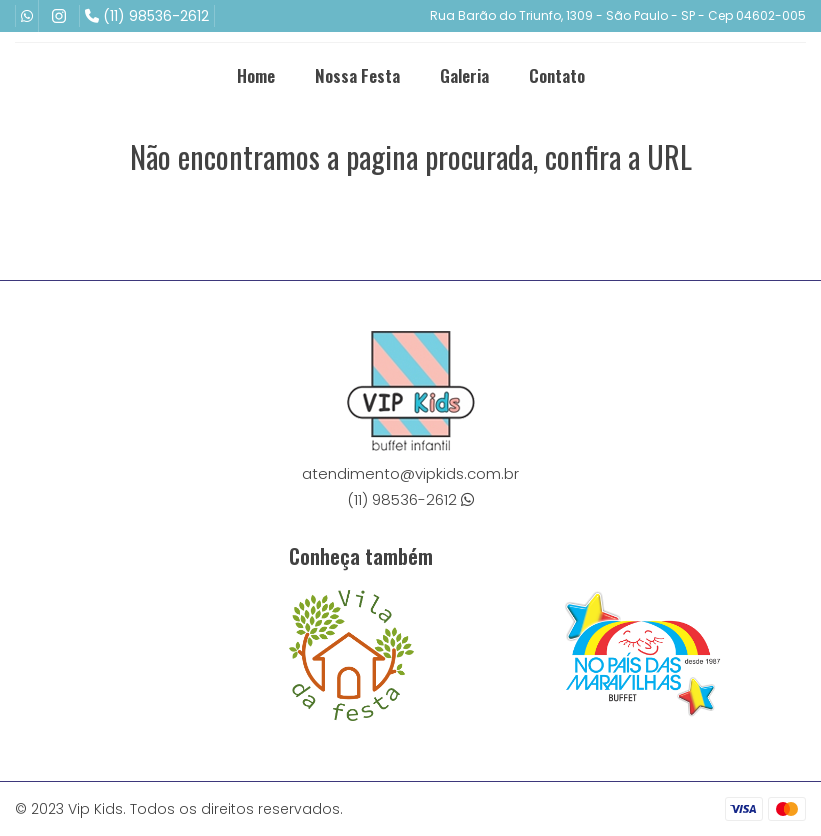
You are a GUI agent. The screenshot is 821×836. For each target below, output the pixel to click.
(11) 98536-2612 (147, 16)
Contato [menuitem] (557, 75)
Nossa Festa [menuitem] (357, 75)
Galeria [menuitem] (464, 75)
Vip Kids (95, 809)
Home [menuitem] (256, 75)
